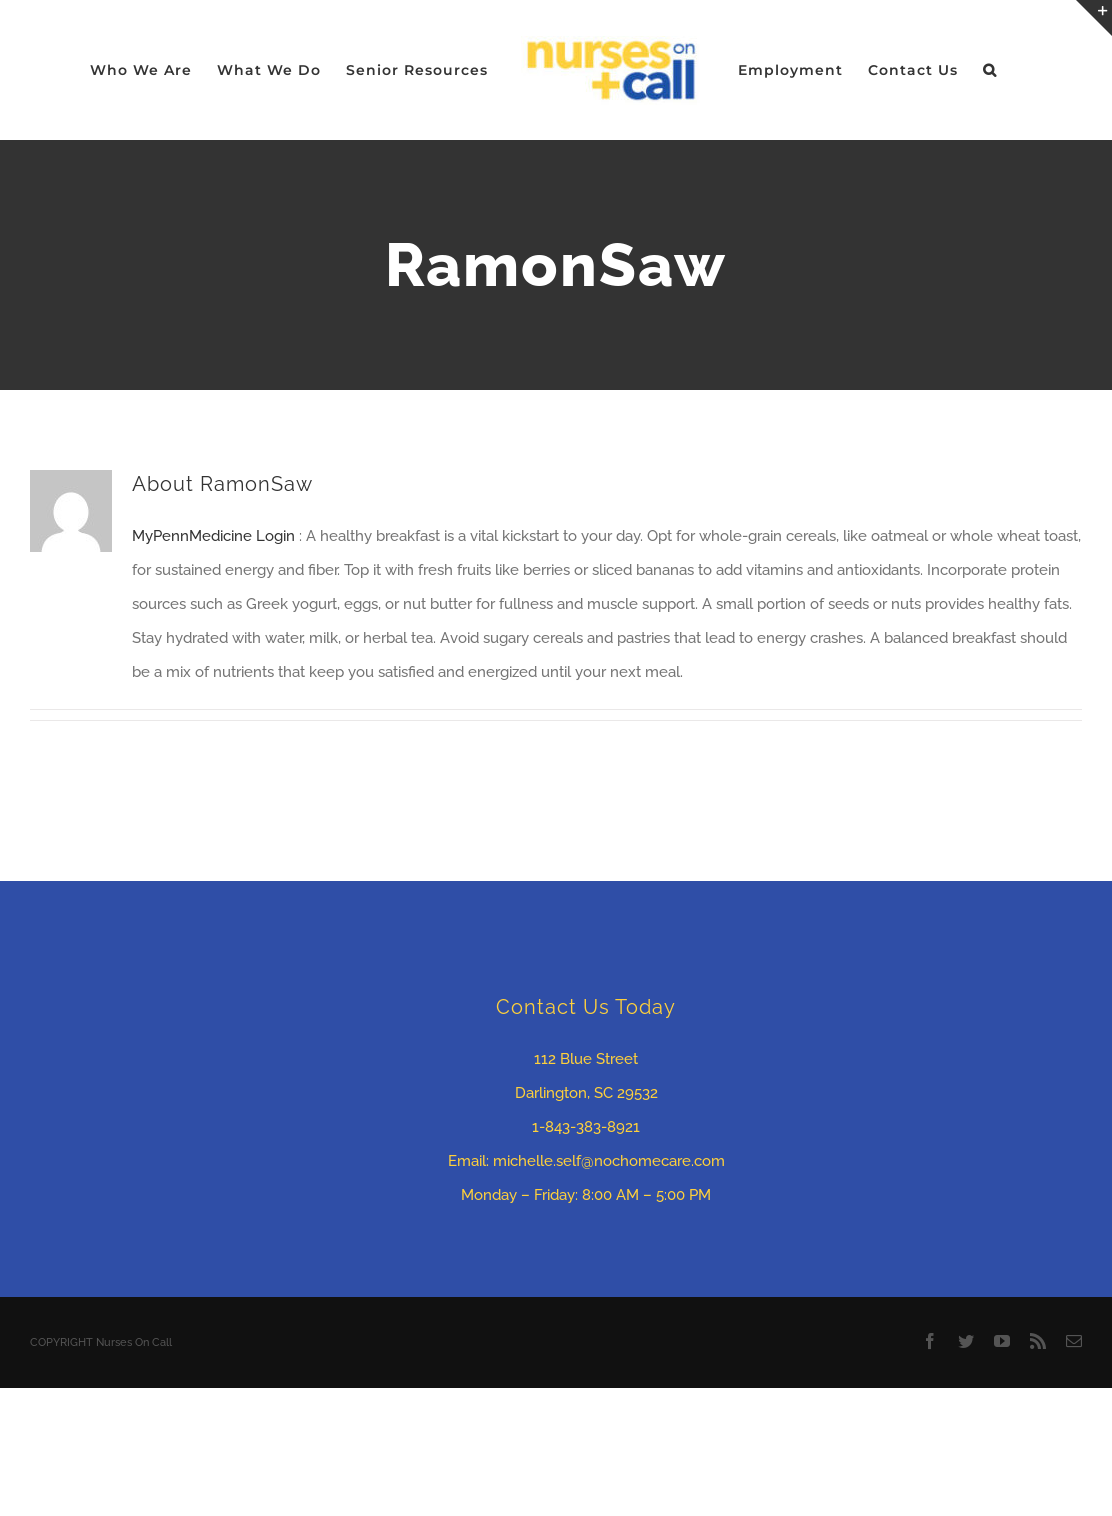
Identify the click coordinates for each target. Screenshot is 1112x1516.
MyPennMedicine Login (215, 536)
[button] (990, 70)
